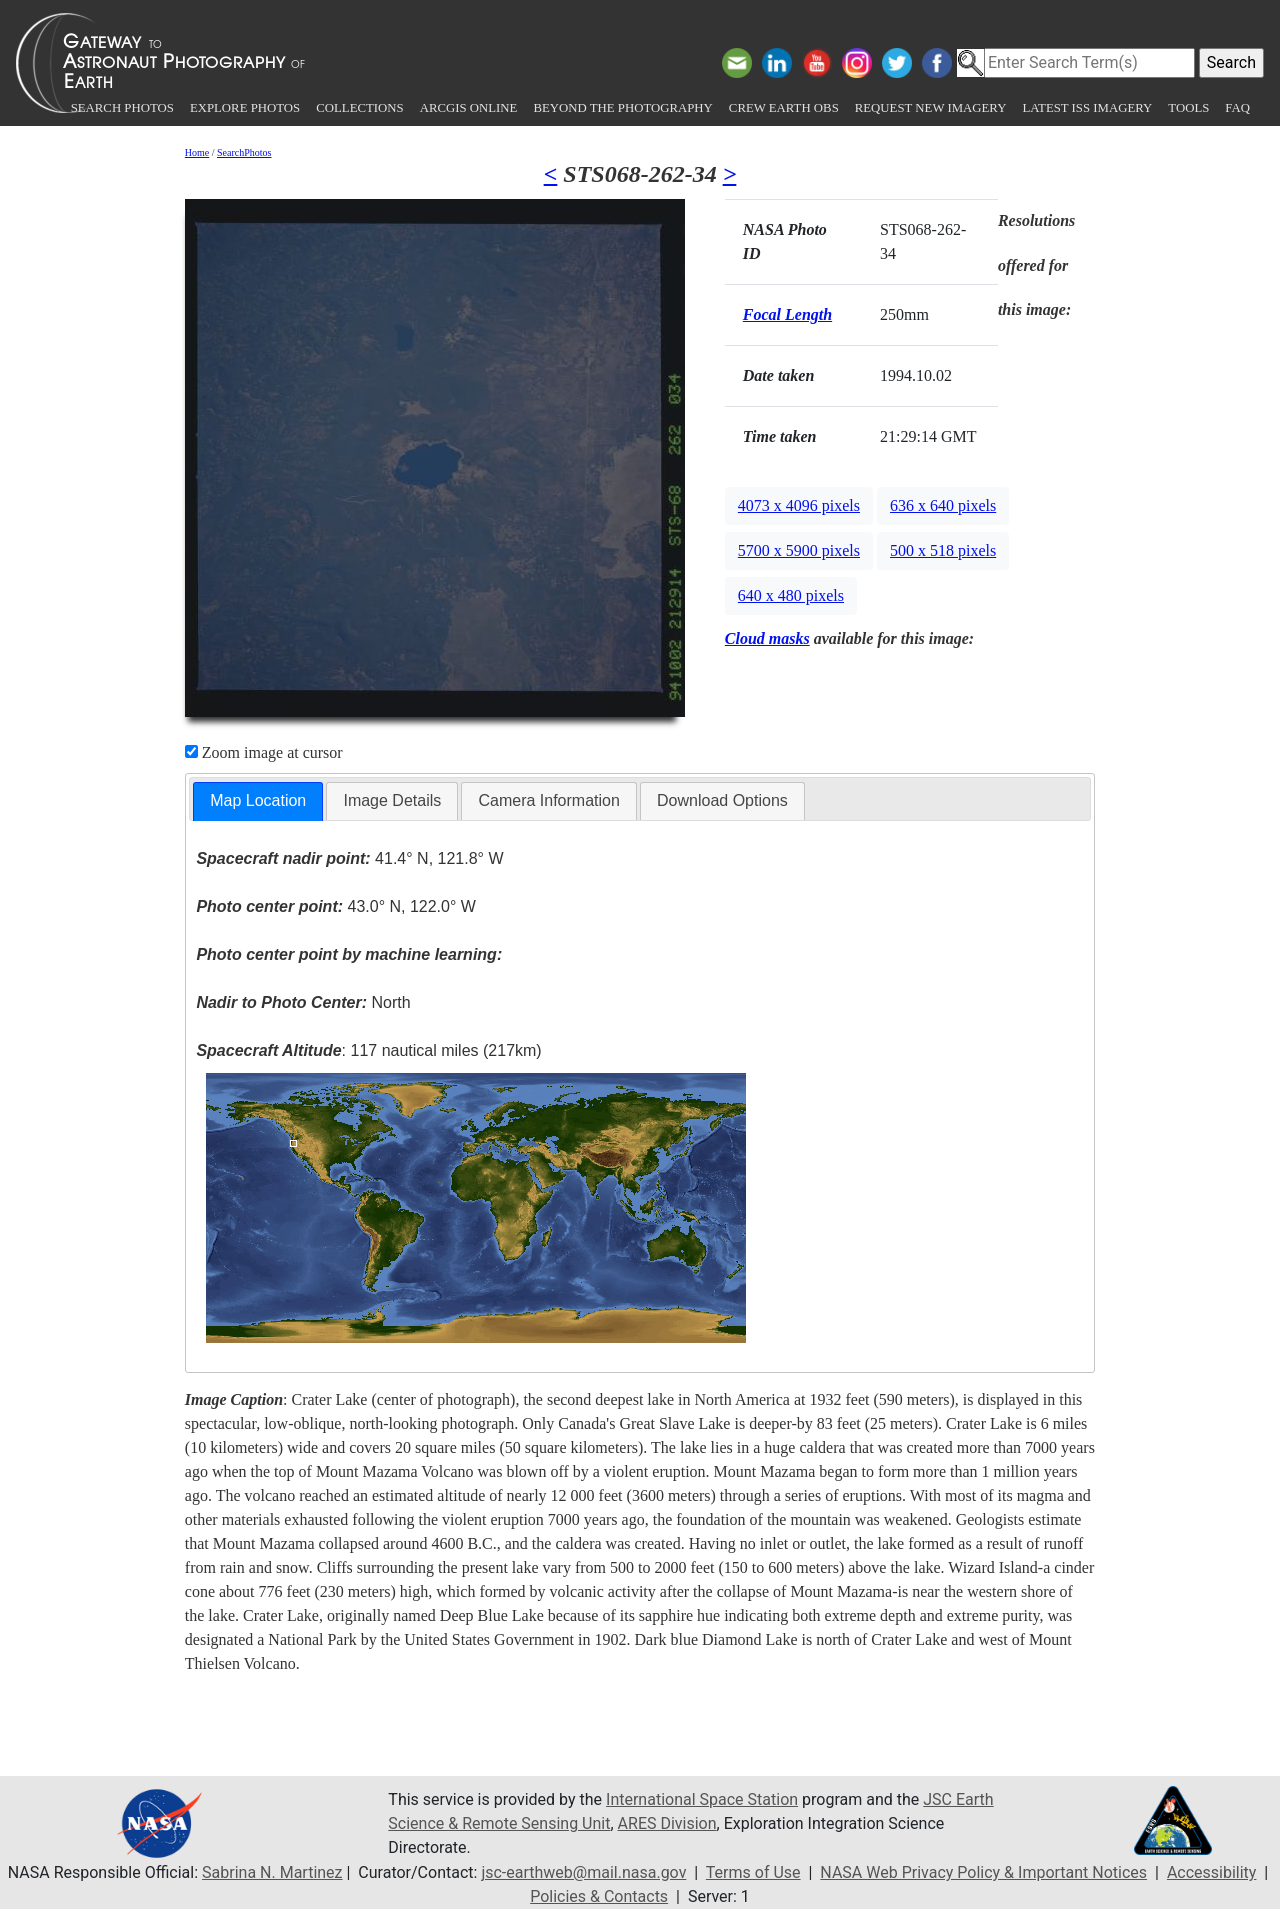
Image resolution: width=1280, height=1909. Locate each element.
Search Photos (122, 108)
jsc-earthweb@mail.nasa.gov (583, 1872)
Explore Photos (245, 108)
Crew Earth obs (784, 108)
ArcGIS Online (469, 108)
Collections (359, 108)
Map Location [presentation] (258, 800)
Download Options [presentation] (722, 800)
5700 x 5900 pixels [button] (799, 550)
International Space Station (702, 1799)
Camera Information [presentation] (548, 800)
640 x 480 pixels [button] (791, 595)
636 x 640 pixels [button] (943, 505)
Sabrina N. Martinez (272, 1872)
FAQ (1237, 108)
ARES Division (667, 1823)
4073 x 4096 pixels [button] (799, 505)
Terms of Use (753, 1872)
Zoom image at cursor (264, 752)
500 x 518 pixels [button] (943, 550)
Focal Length (787, 314)
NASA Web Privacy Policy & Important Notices (983, 1872)
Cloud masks (767, 638)
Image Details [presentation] (392, 800)
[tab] (258, 801)
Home (197, 152)
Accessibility (1212, 1872)
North (303, 1002)
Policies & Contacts (599, 1896)
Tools (1188, 108)
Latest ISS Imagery (1087, 108)
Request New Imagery (931, 108)
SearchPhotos (244, 152)
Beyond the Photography (622, 108)
